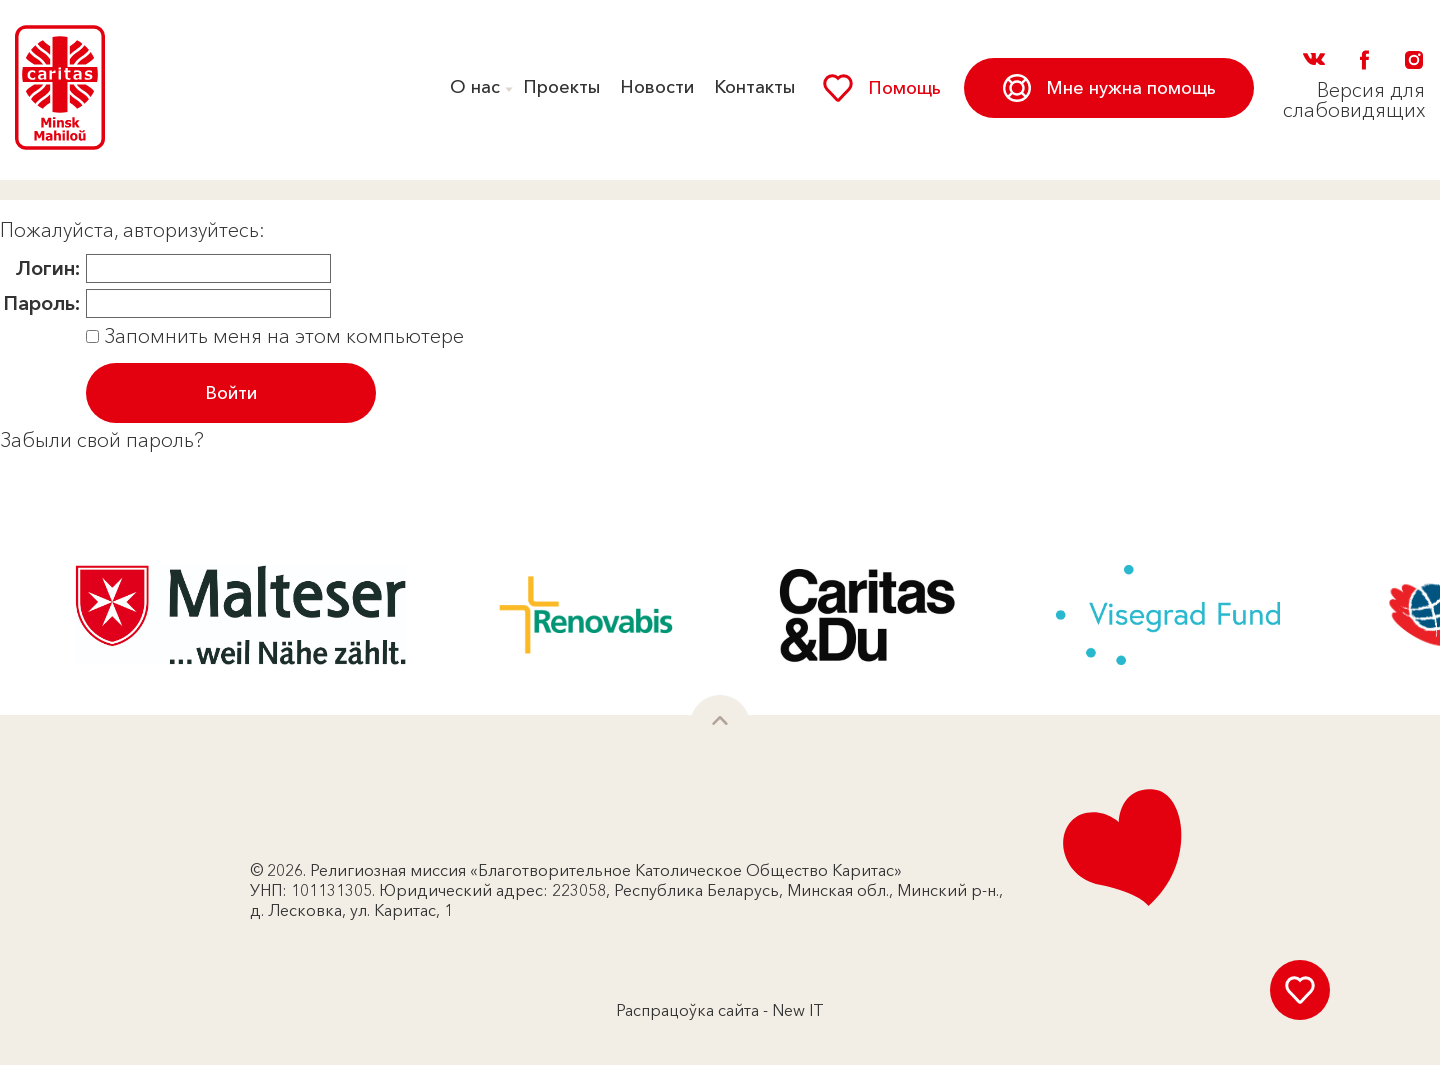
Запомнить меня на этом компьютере (281, 336)
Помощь (882, 88)
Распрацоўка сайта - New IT (720, 1010)
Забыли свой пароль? (102, 440)
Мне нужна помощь (1109, 88)
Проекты (561, 87)
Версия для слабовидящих (1354, 100)
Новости (657, 87)
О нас (475, 87)
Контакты (754, 87)
